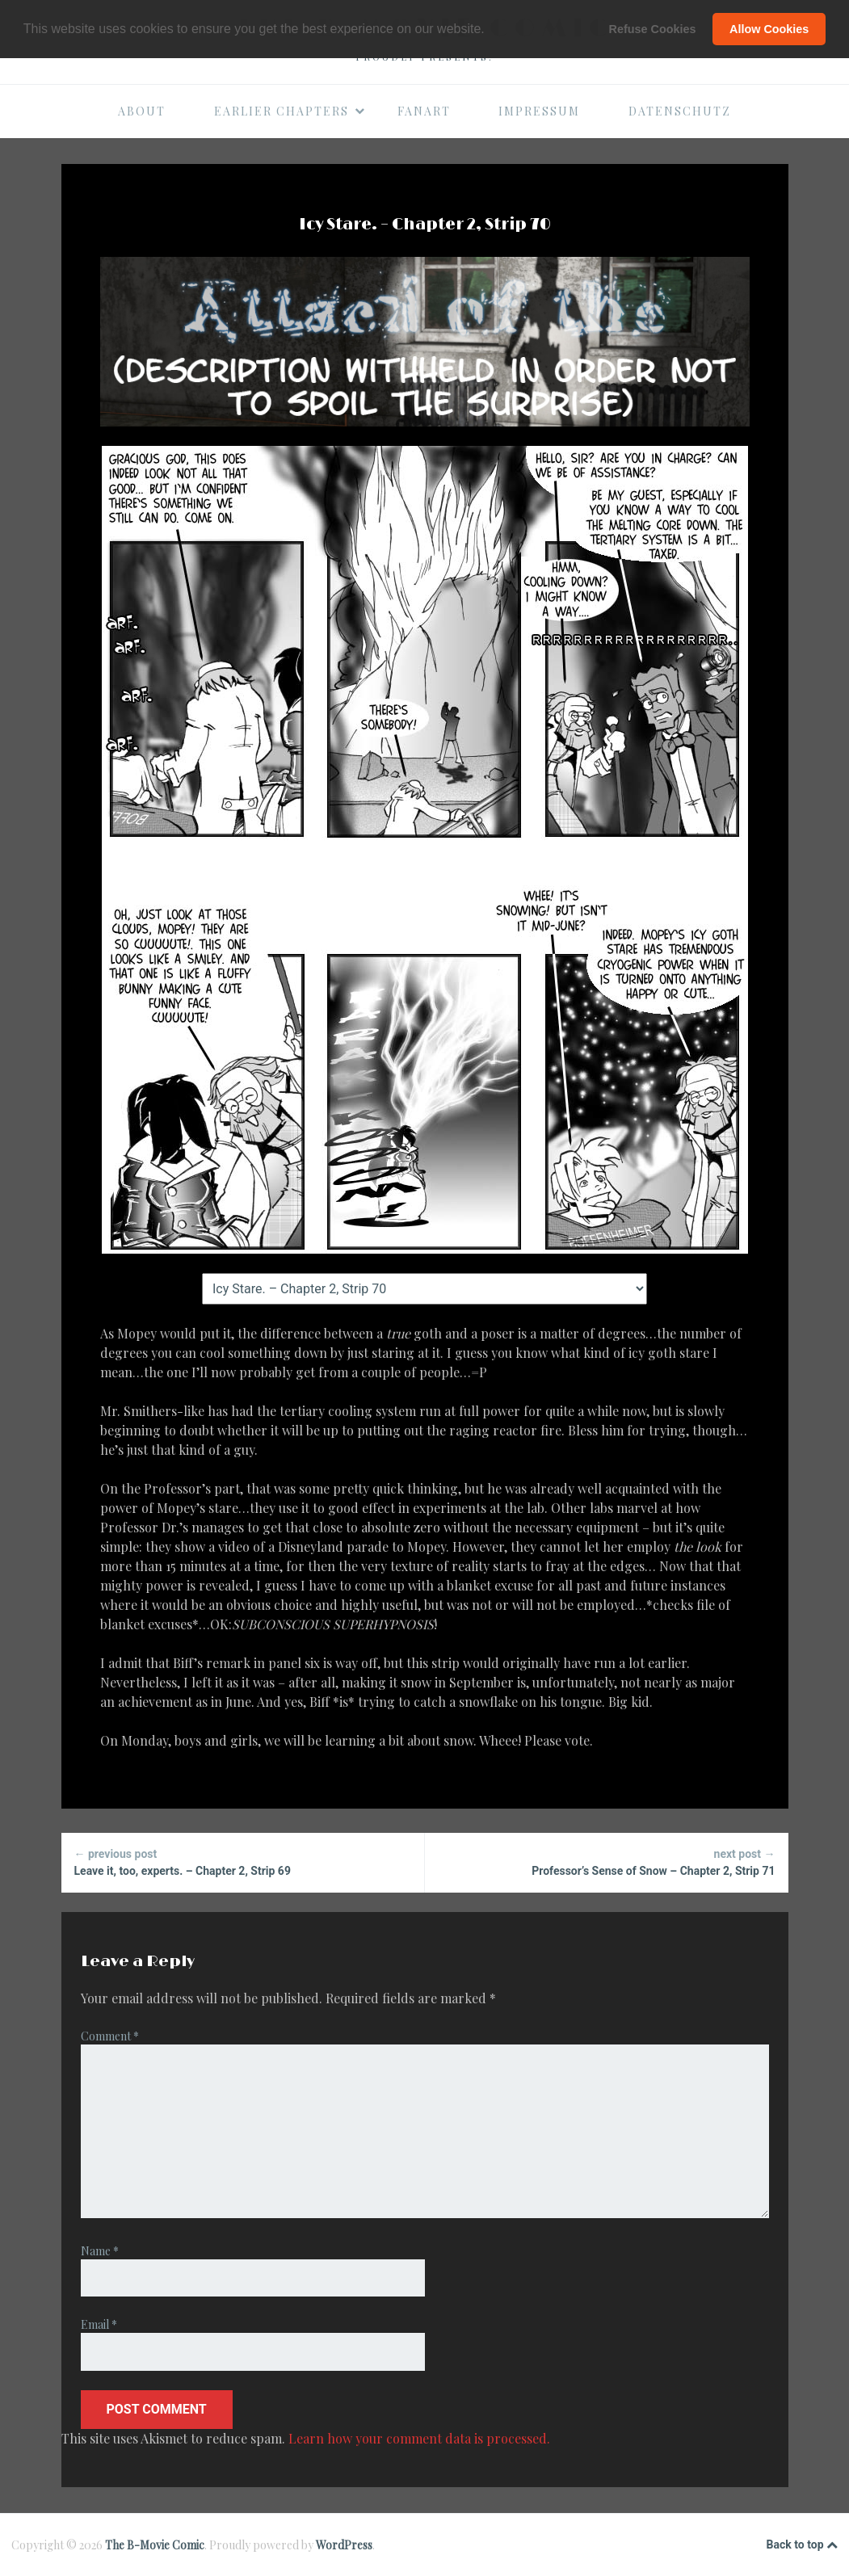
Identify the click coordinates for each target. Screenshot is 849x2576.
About (142, 111)
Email (99, 2324)
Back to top (802, 2545)
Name (100, 2251)
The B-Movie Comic (154, 2545)
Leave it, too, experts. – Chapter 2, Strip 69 (242, 1861)
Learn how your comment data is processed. (419, 2438)
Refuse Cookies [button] (652, 29)
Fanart (424, 111)
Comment (110, 2036)
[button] (490, 29)
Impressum (539, 111)
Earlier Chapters (290, 111)
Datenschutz (679, 111)
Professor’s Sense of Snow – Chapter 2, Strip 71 (606, 1861)
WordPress (344, 2545)
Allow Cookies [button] (769, 29)
